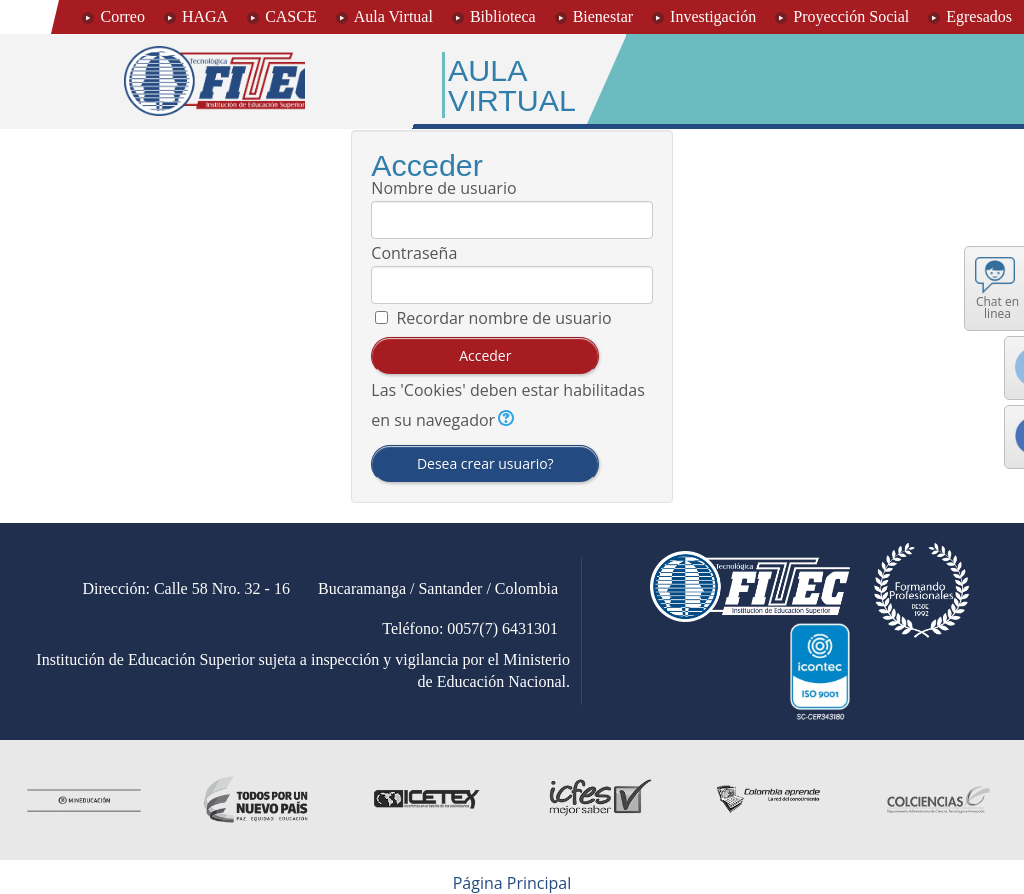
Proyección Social (851, 16)
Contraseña (414, 253)
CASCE (291, 16)
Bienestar (603, 16)
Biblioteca (503, 16)
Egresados (979, 16)
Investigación (713, 16)
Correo (122, 16)
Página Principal (512, 883)
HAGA (205, 16)
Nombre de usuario (443, 188)
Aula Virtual (393, 16)
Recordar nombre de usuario (503, 318)
